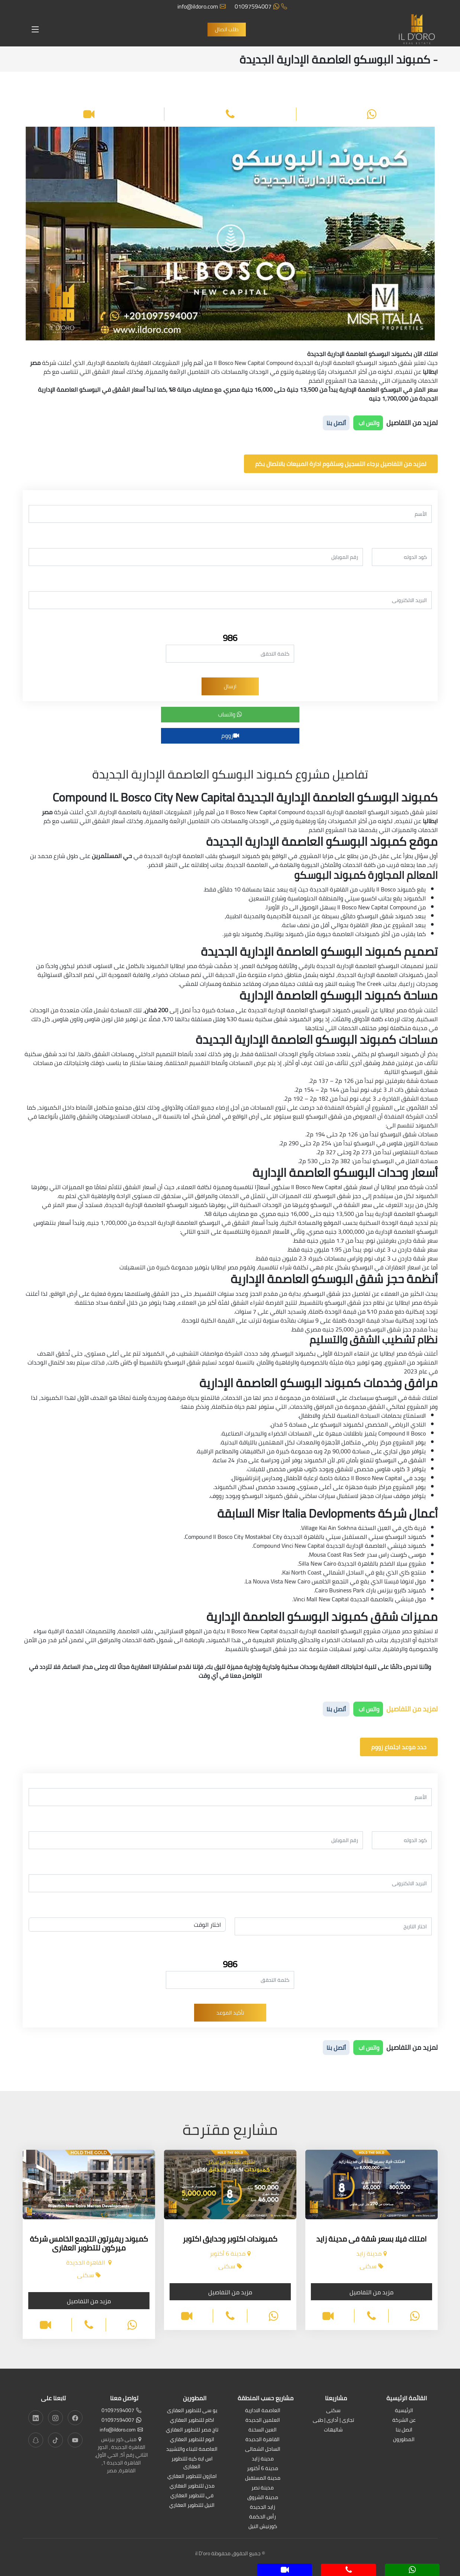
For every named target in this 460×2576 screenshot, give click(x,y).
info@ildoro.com (201, 6)
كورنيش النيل (262, 2526)
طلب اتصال (226, 29)
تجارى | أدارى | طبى (333, 2420)
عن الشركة (404, 2420)
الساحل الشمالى (262, 2449)
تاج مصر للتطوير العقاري (192, 2430)
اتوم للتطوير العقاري (192, 2440)
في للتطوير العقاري (191, 2496)
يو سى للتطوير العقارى (192, 2411)
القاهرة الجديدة (262, 2440)
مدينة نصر (262, 2488)
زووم (230, 735)
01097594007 (261, 6)
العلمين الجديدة (262, 2420)
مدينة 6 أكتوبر (262, 2469)
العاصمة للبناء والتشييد (192, 2449)
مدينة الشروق (262, 2498)
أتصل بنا (336, 422)
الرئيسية (404, 2411)
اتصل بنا (404, 2430)
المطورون (404, 2440)
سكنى (333, 2411)
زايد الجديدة (262, 2507)
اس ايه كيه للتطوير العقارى (192, 2463)
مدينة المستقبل (262, 2478)
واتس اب (368, 422)
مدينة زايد (263, 2459)
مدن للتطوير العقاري (192, 2486)
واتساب (230, 714)
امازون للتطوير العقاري (192, 2476)
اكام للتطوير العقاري (192, 2420)
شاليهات (333, 2430)
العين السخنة (262, 2430)
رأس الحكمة (262, 2517)
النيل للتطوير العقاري (192, 2505)
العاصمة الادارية (262, 2411)
